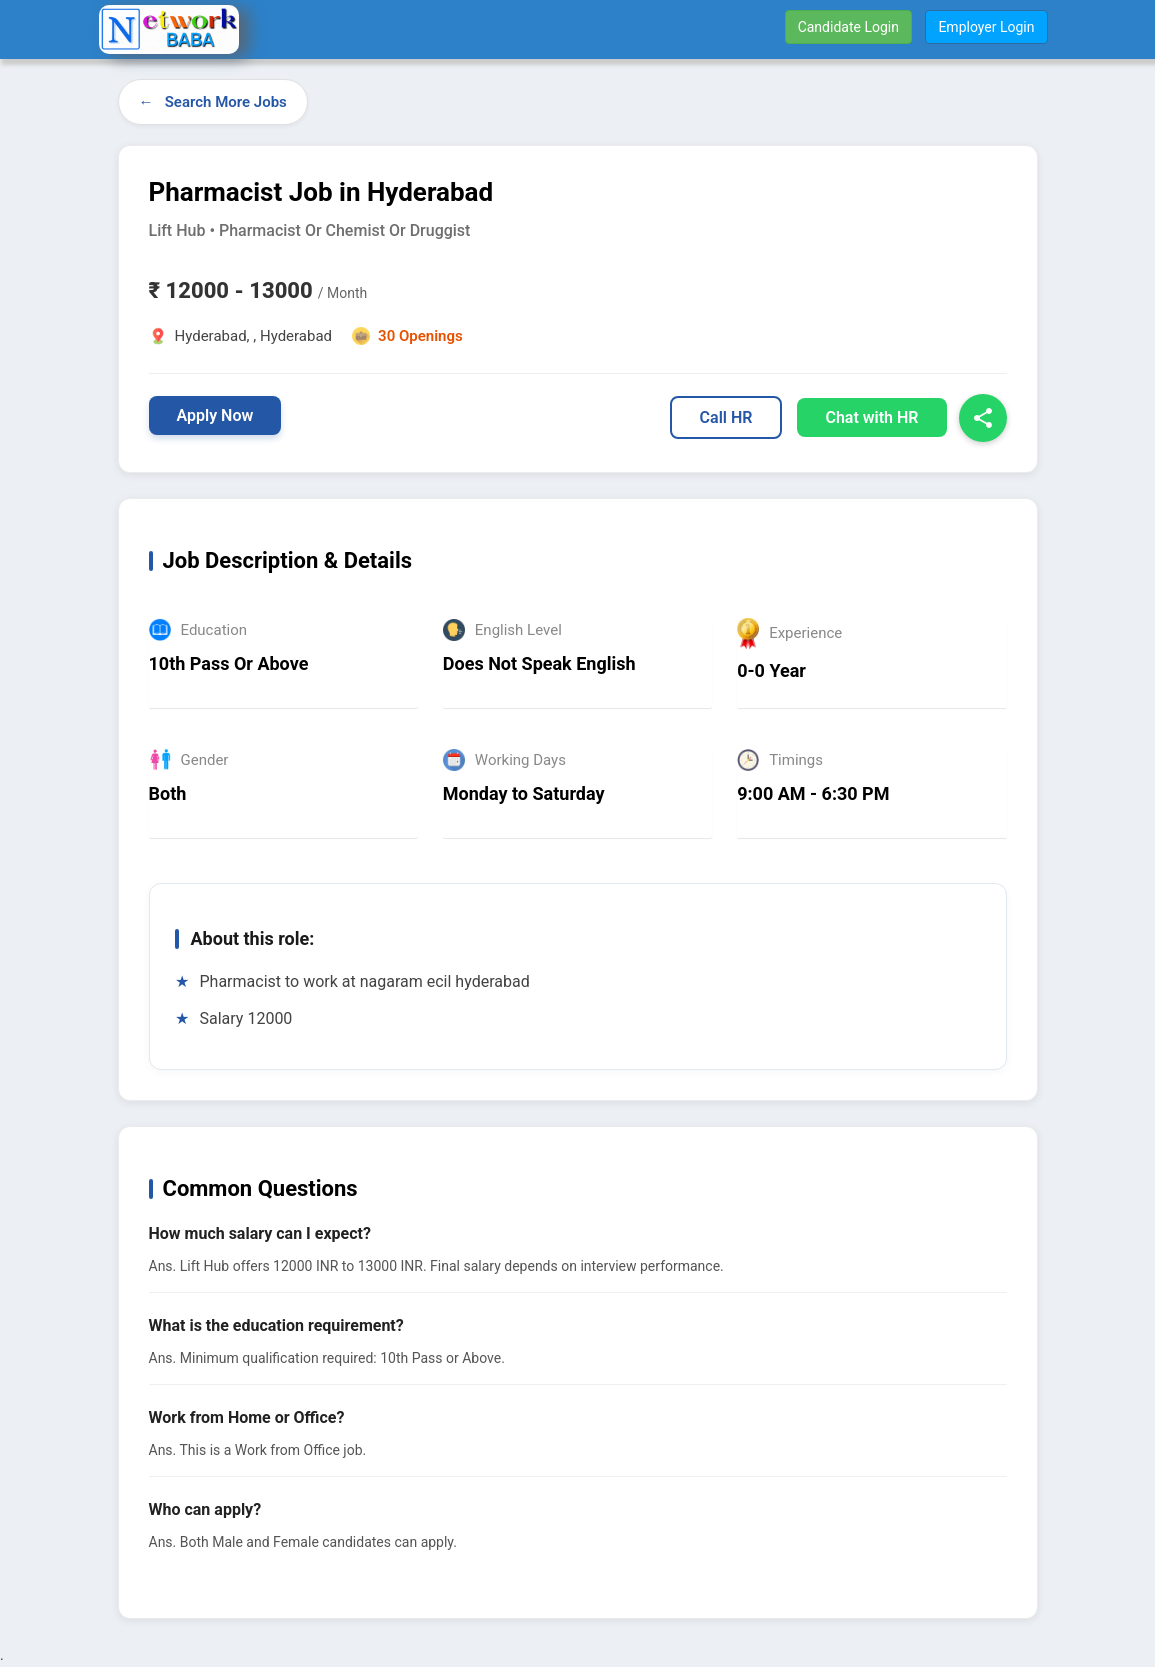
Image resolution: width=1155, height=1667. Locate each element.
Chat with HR (871, 417)
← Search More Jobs (213, 102)
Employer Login (986, 27)
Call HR (726, 417)
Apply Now (215, 415)
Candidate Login (848, 27)
